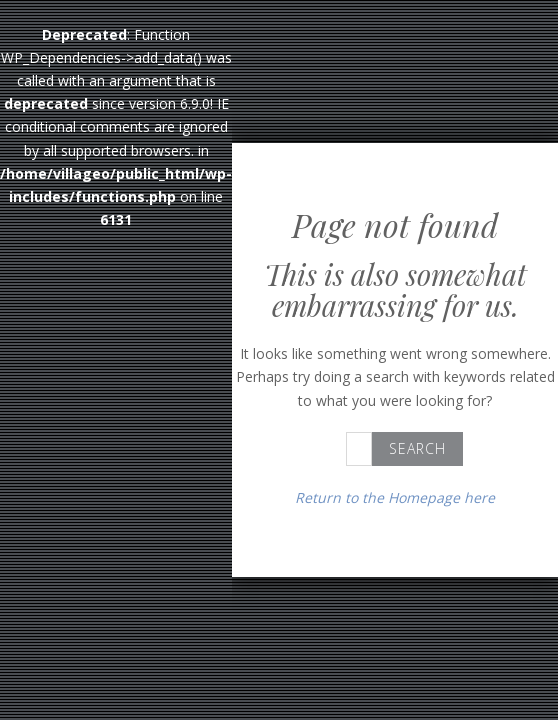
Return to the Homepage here (395, 497)
